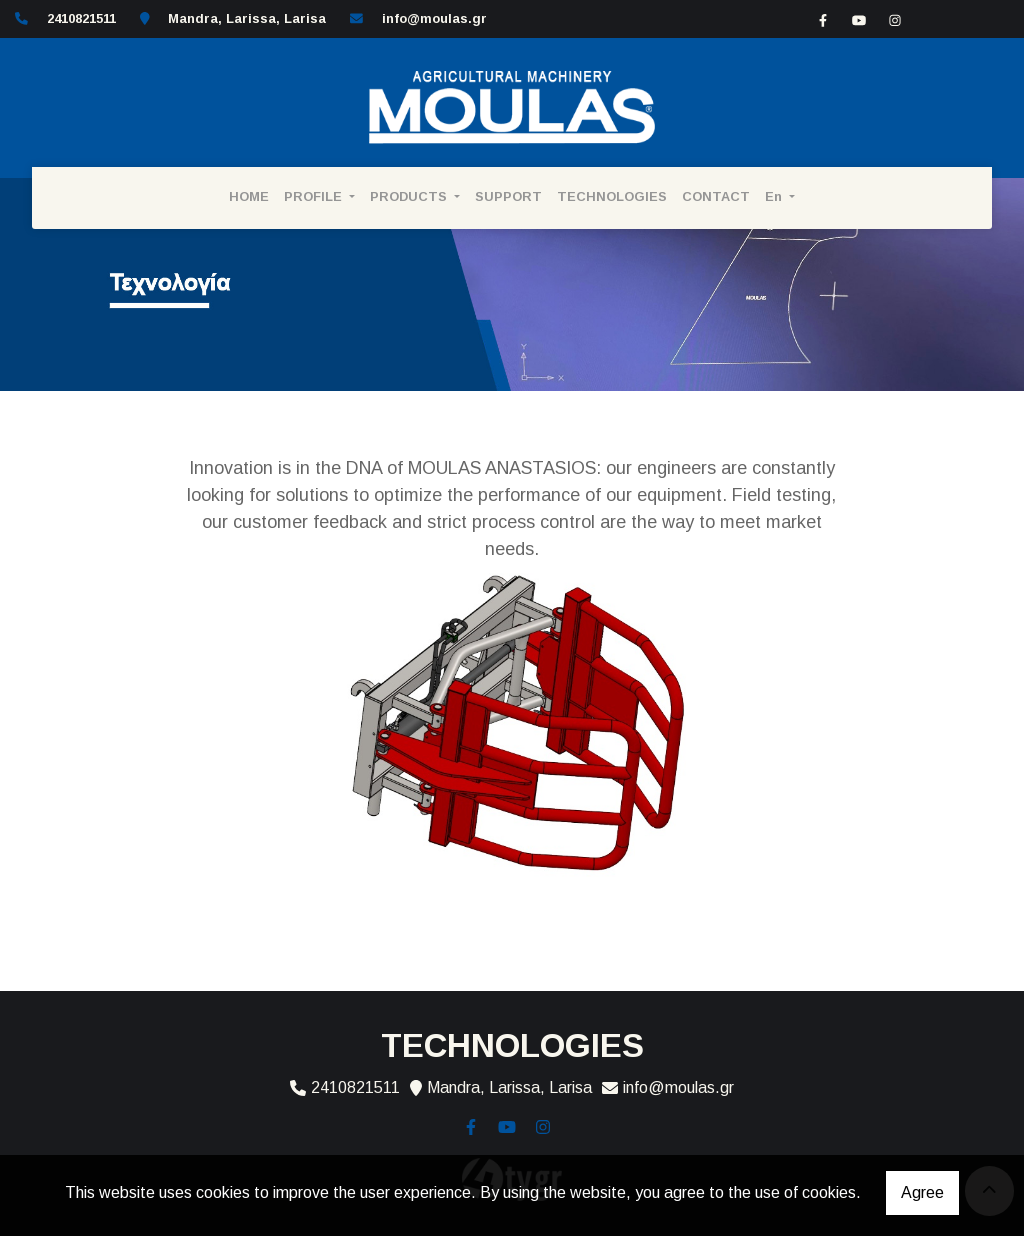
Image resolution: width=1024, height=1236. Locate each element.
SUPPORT (508, 196)
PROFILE (315, 196)
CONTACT (716, 196)
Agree (922, 1192)
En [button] (775, 196)
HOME (249, 196)
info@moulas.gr (434, 18)
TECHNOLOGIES (612, 196)
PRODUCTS (410, 196)
